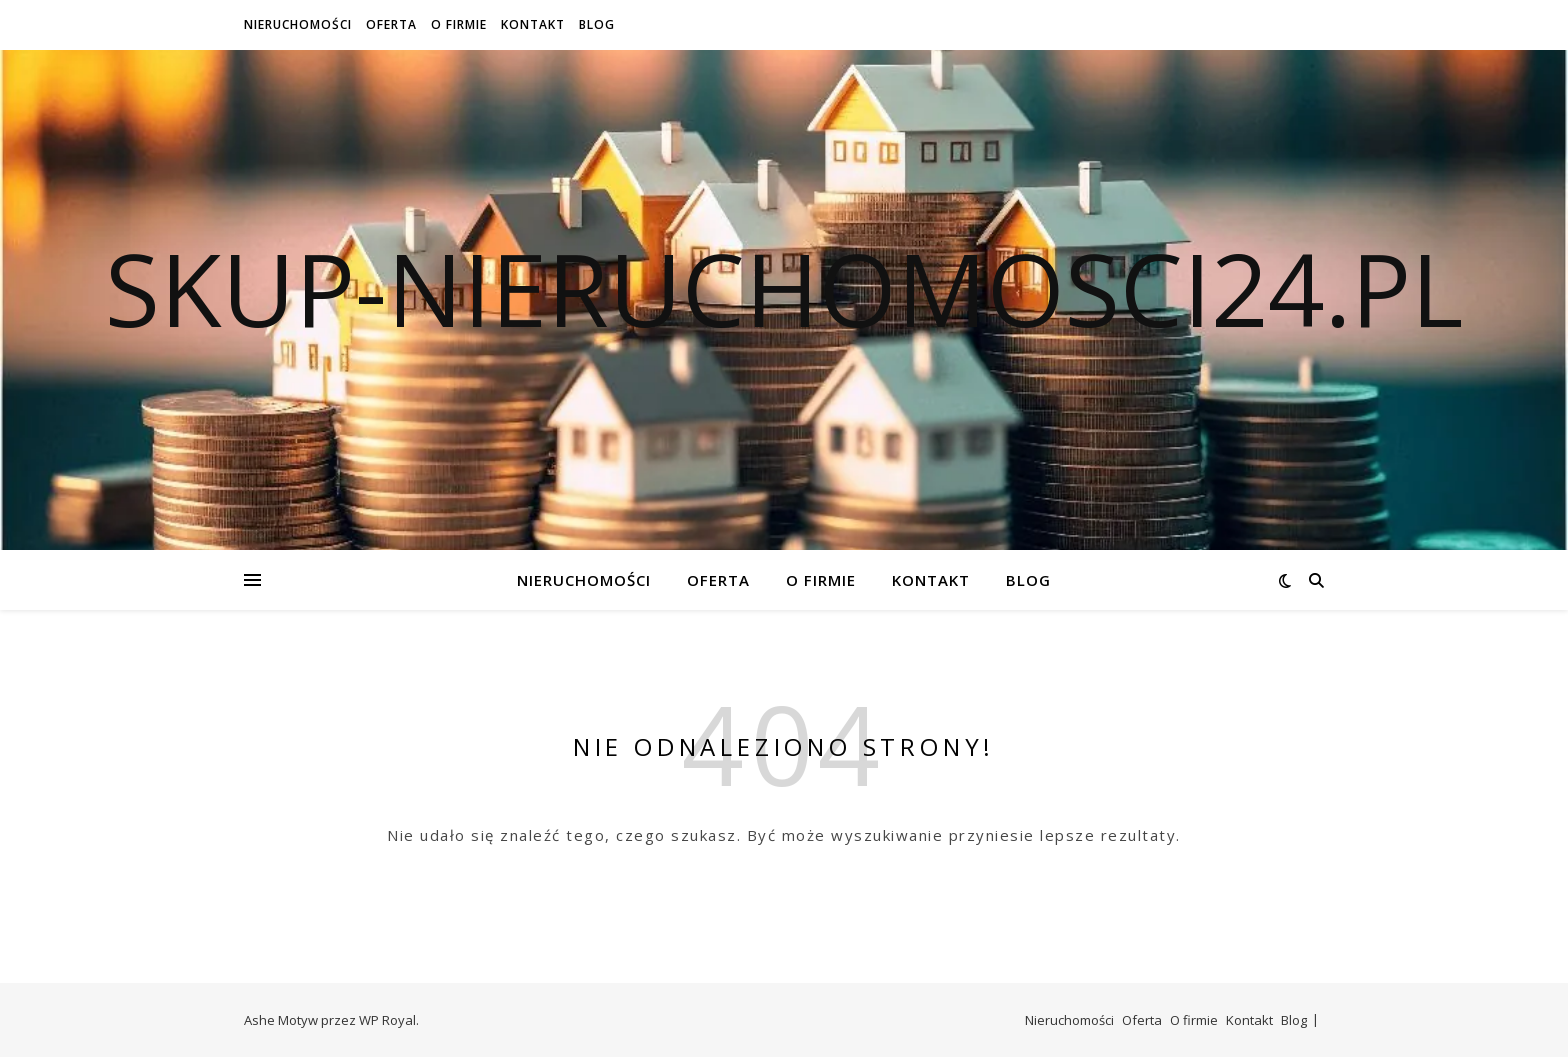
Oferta (391, 24)
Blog (597, 24)
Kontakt (533, 24)
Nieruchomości (298, 24)
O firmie (459, 24)
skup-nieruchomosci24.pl (784, 288)
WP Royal (387, 1020)
